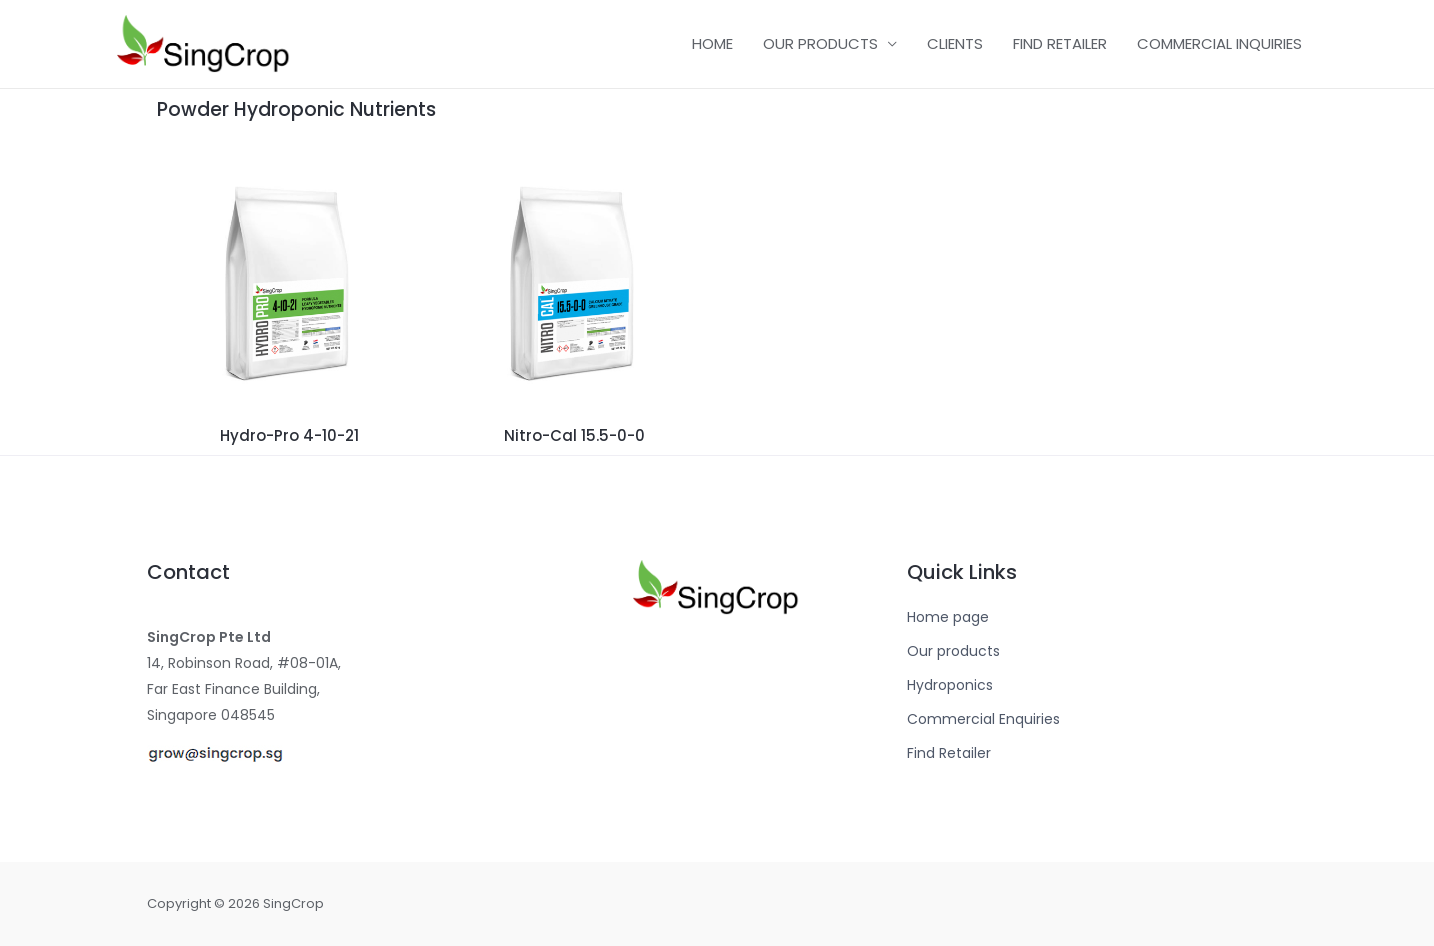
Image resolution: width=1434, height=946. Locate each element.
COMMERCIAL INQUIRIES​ (1219, 43)
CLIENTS (955, 43)
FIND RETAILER (1060, 43)
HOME (712, 43)
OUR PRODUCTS (820, 43)
